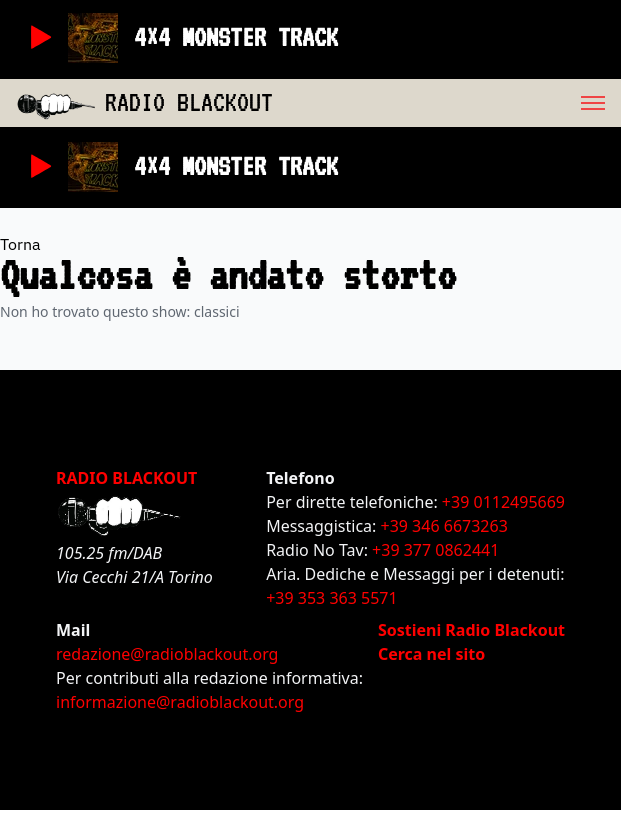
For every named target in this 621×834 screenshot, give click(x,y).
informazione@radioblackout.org (180, 702)
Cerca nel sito (431, 654)
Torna (20, 244)
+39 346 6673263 (444, 526)
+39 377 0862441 (435, 550)
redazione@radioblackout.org (167, 654)
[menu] (447, 103)
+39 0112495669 (503, 502)
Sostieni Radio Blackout (471, 630)
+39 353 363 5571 (331, 598)
